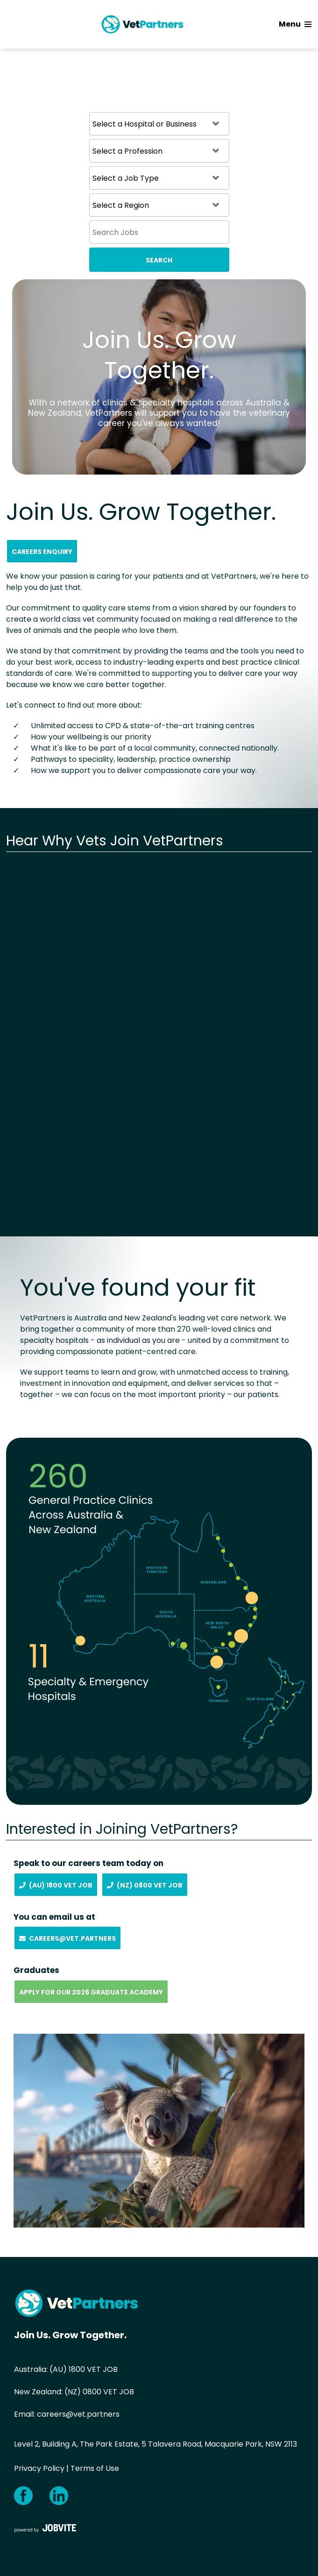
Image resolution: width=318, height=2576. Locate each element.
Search (159, 260)
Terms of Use (95, 2468)
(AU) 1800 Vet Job (55, 1885)
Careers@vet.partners (67, 1938)
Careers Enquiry (42, 551)
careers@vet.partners (78, 2414)
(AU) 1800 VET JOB (83, 2369)
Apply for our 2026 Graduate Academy (91, 1992)
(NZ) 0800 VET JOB (99, 2391)
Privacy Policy (39, 2468)
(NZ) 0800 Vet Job (145, 1885)
